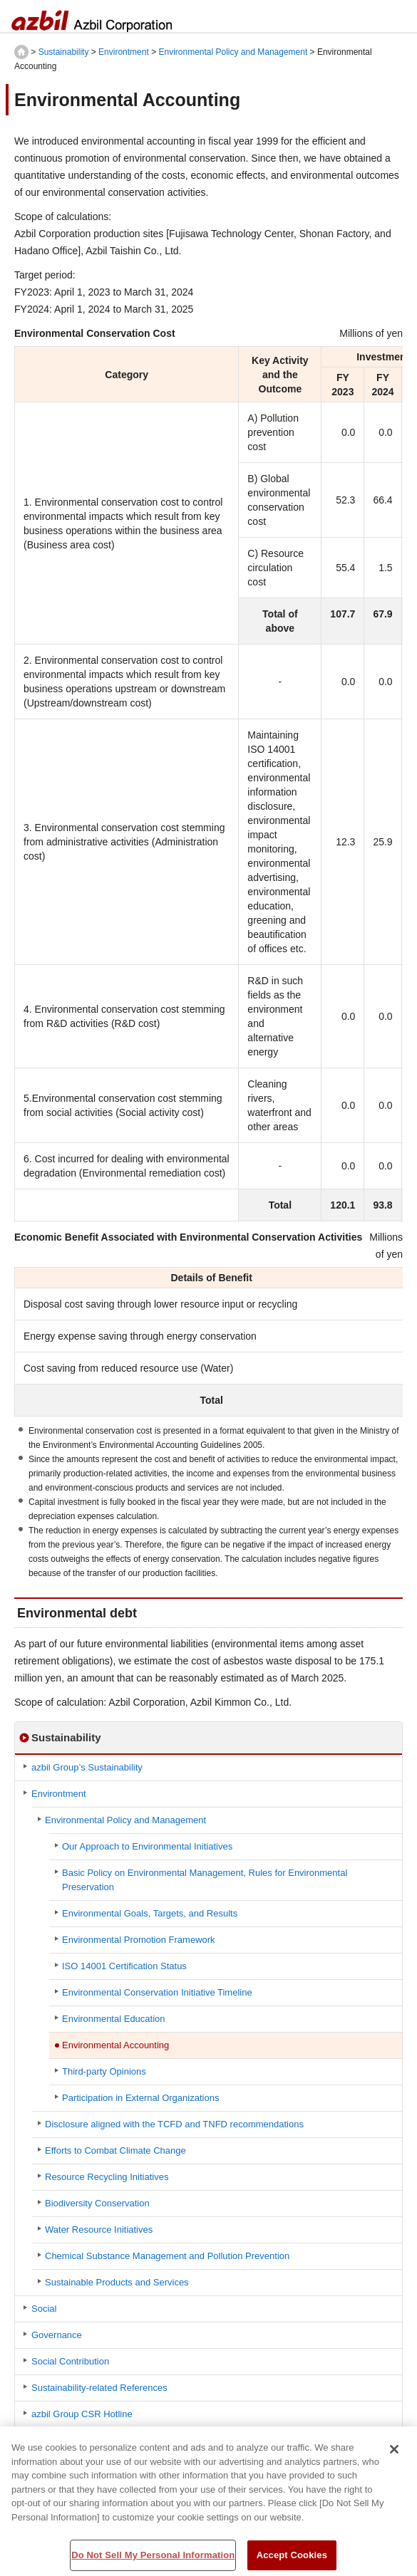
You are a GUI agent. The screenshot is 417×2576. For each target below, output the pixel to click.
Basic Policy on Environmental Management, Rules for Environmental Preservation (204, 1879)
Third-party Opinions (104, 2071)
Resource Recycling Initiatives (106, 2176)
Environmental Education (113, 2018)
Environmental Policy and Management (232, 52)
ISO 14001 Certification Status (124, 1966)
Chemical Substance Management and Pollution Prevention (167, 2256)
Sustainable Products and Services (117, 2282)
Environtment (123, 52)
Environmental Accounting (115, 2045)
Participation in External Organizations (140, 2097)
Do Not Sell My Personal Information (153, 2560)
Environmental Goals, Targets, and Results (149, 1913)
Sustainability (63, 52)
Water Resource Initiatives (99, 2229)
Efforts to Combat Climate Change (115, 2150)
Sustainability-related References (99, 2387)
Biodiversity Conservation (97, 2203)
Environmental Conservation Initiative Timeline (157, 1992)
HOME (21, 52)
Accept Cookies (292, 2560)
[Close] (394, 2455)
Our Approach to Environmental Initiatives (147, 1846)
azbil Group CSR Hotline (82, 2414)
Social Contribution (70, 2361)
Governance (56, 2335)
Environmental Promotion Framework (138, 1939)
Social (43, 2308)
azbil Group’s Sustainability (87, 1767)
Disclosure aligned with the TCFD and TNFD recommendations (174, 2124)
